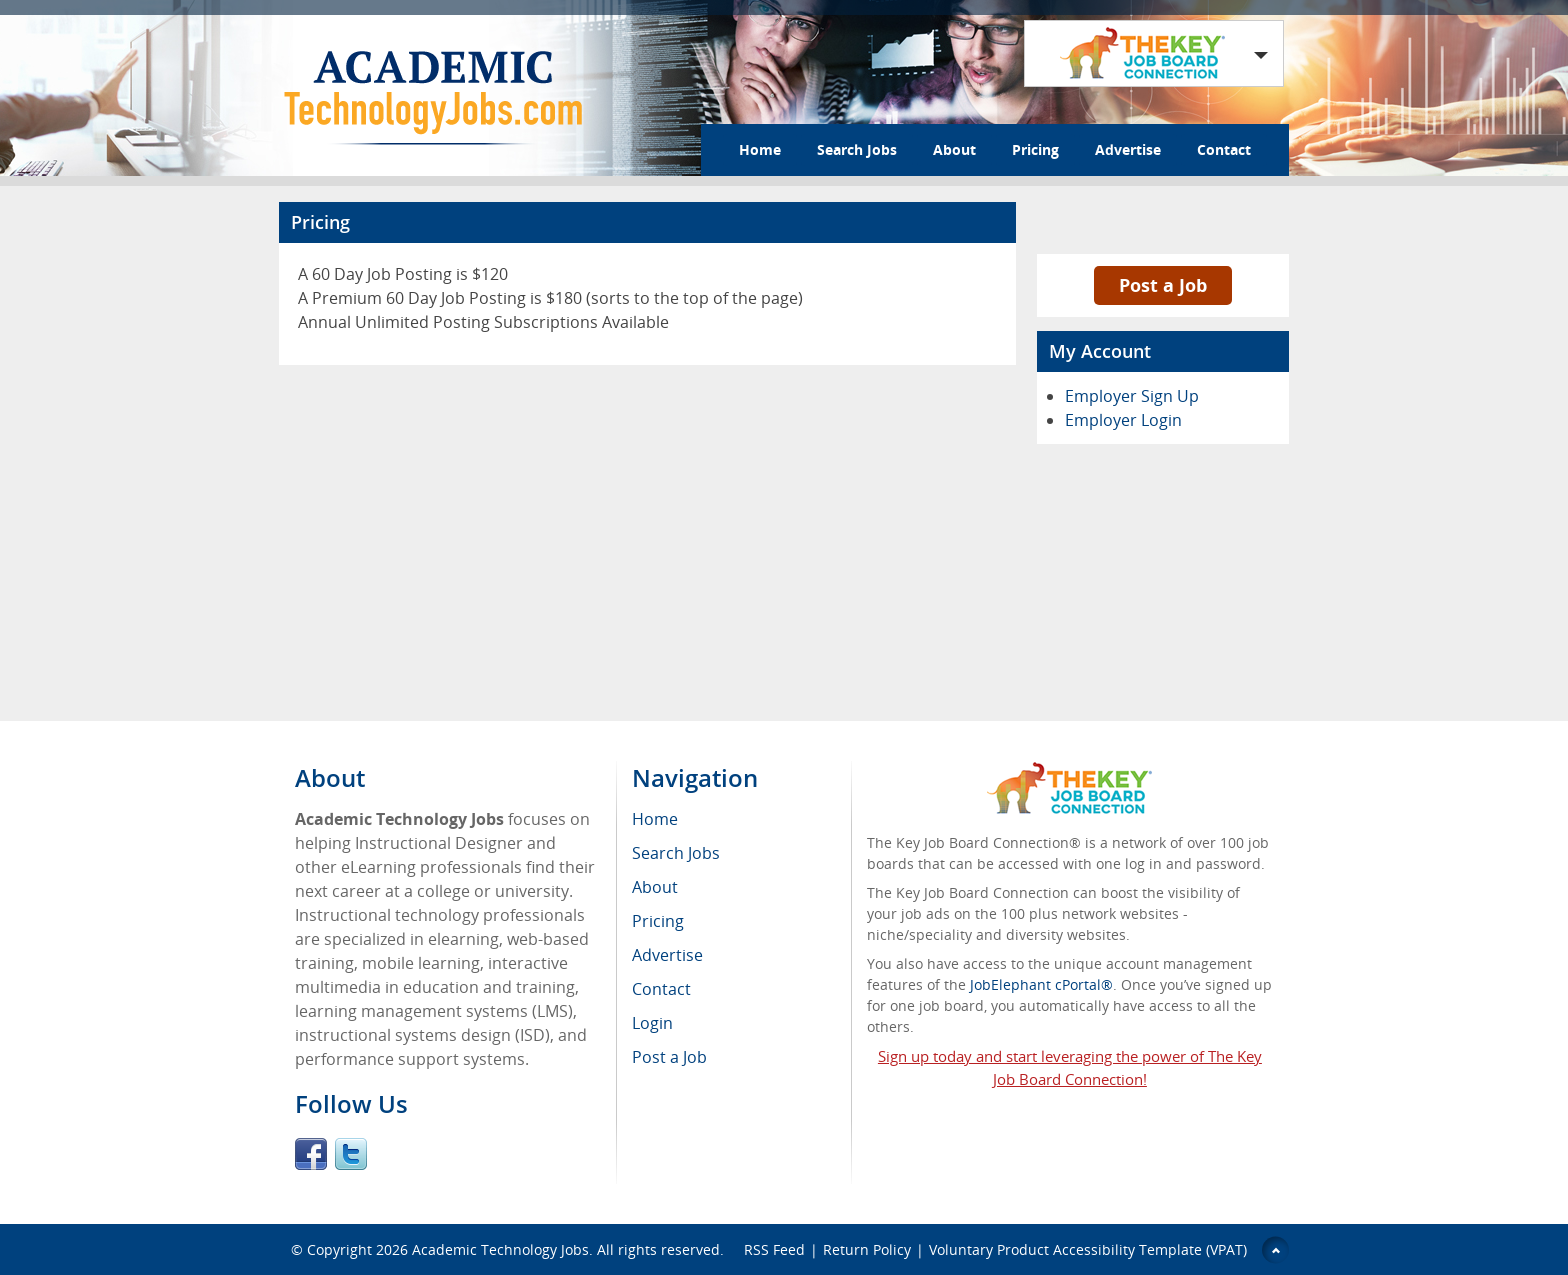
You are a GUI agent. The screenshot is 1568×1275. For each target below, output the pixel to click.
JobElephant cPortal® (1041, 984)
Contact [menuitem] (661, 989)
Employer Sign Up (1132, 396)
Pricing (1035, 149)
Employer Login (1123, 420)
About (954, 149)
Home (760, 149)
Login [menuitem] (652, 1023)
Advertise (1128, 149)
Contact (1224, 149)
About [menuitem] (655, 887)
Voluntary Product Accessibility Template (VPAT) (1088, 1249)
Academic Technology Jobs (500, 1249)
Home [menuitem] (655, 819)
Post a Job (1163, 285)
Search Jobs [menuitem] (676, 853)
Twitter (351, 1154)
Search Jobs (857, 149)
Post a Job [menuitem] (669, 1057)
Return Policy (867, 1249)
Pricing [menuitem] (658, 921)
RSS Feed (774, 1249)
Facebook (311, 1154)
